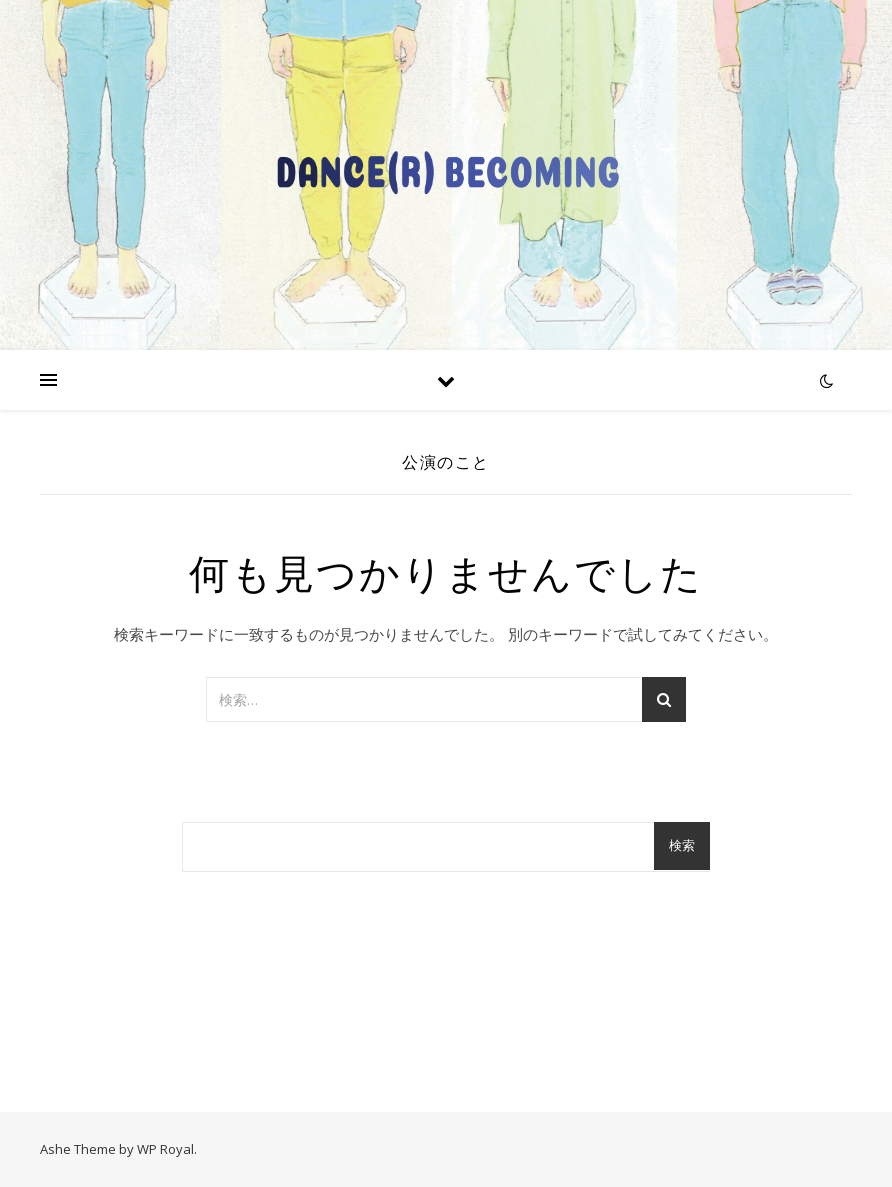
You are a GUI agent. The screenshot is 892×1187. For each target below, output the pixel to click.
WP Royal (165, 1149)
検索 (682, 845)
